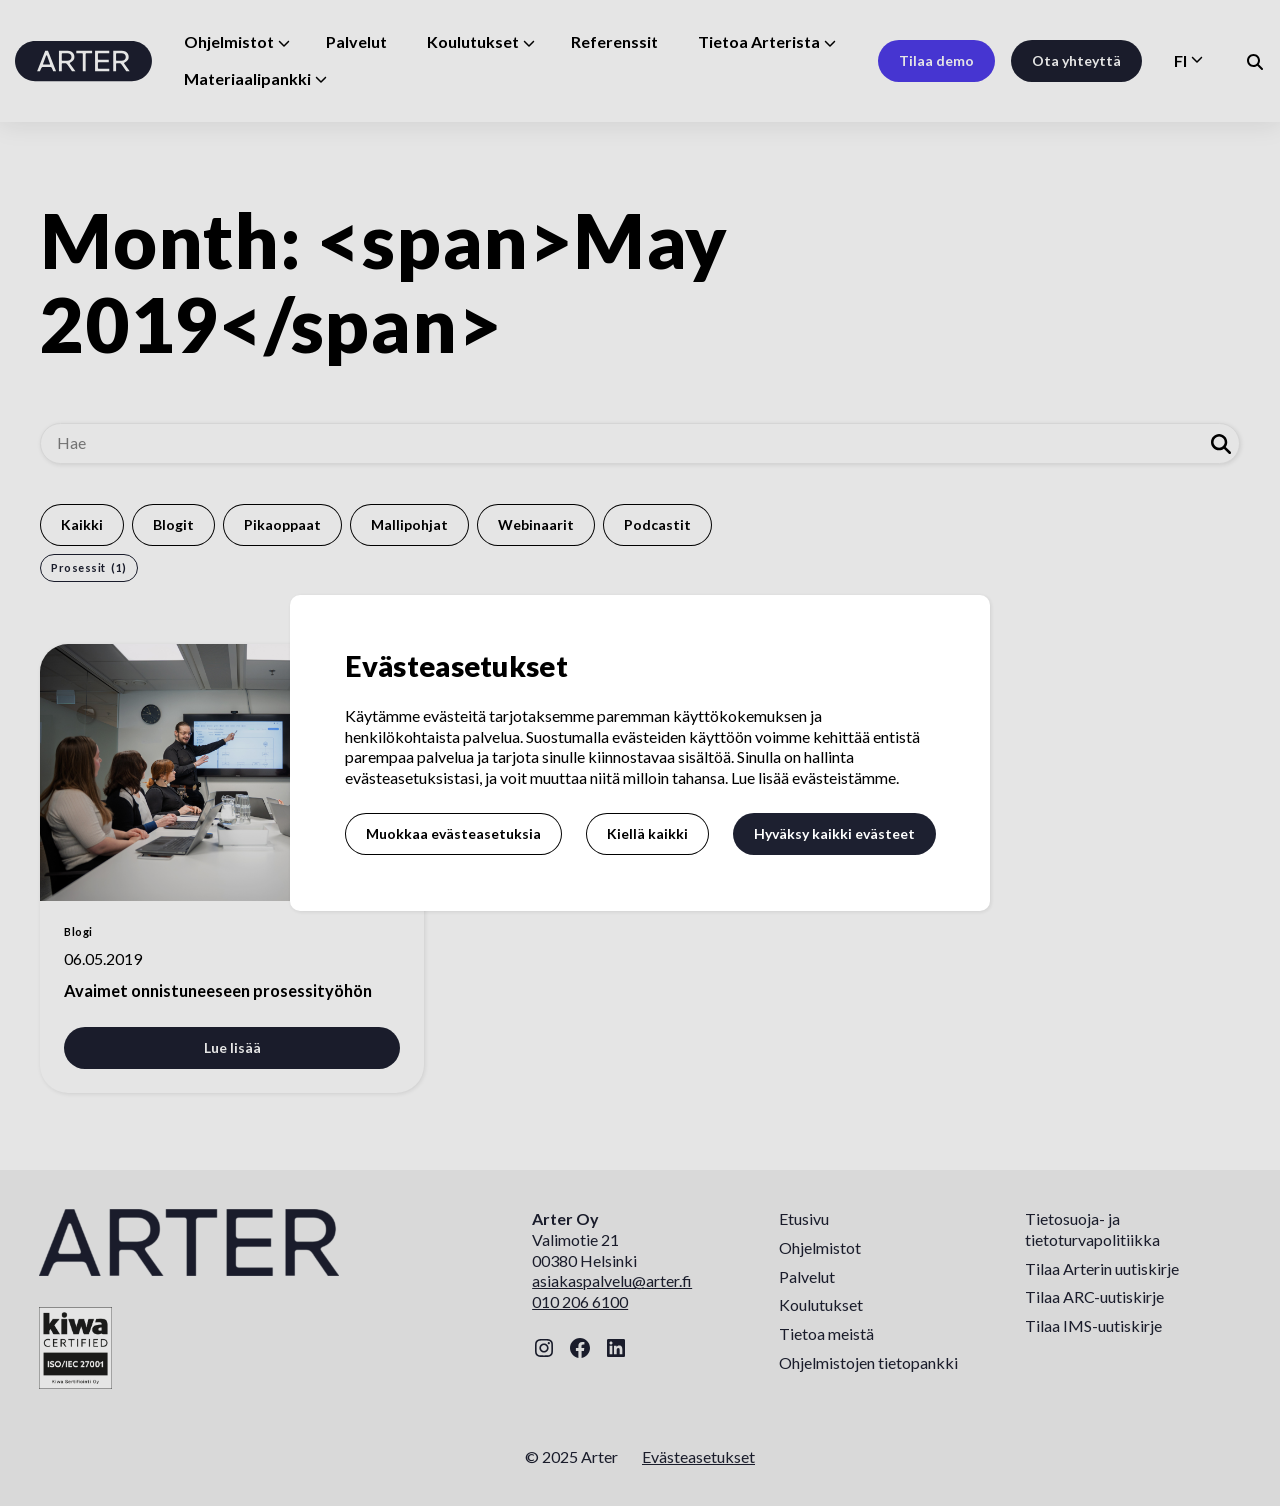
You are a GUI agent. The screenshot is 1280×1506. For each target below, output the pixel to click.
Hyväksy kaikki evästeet (834, 833)
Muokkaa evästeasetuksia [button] (453, 833)
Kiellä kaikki (647, 833)
